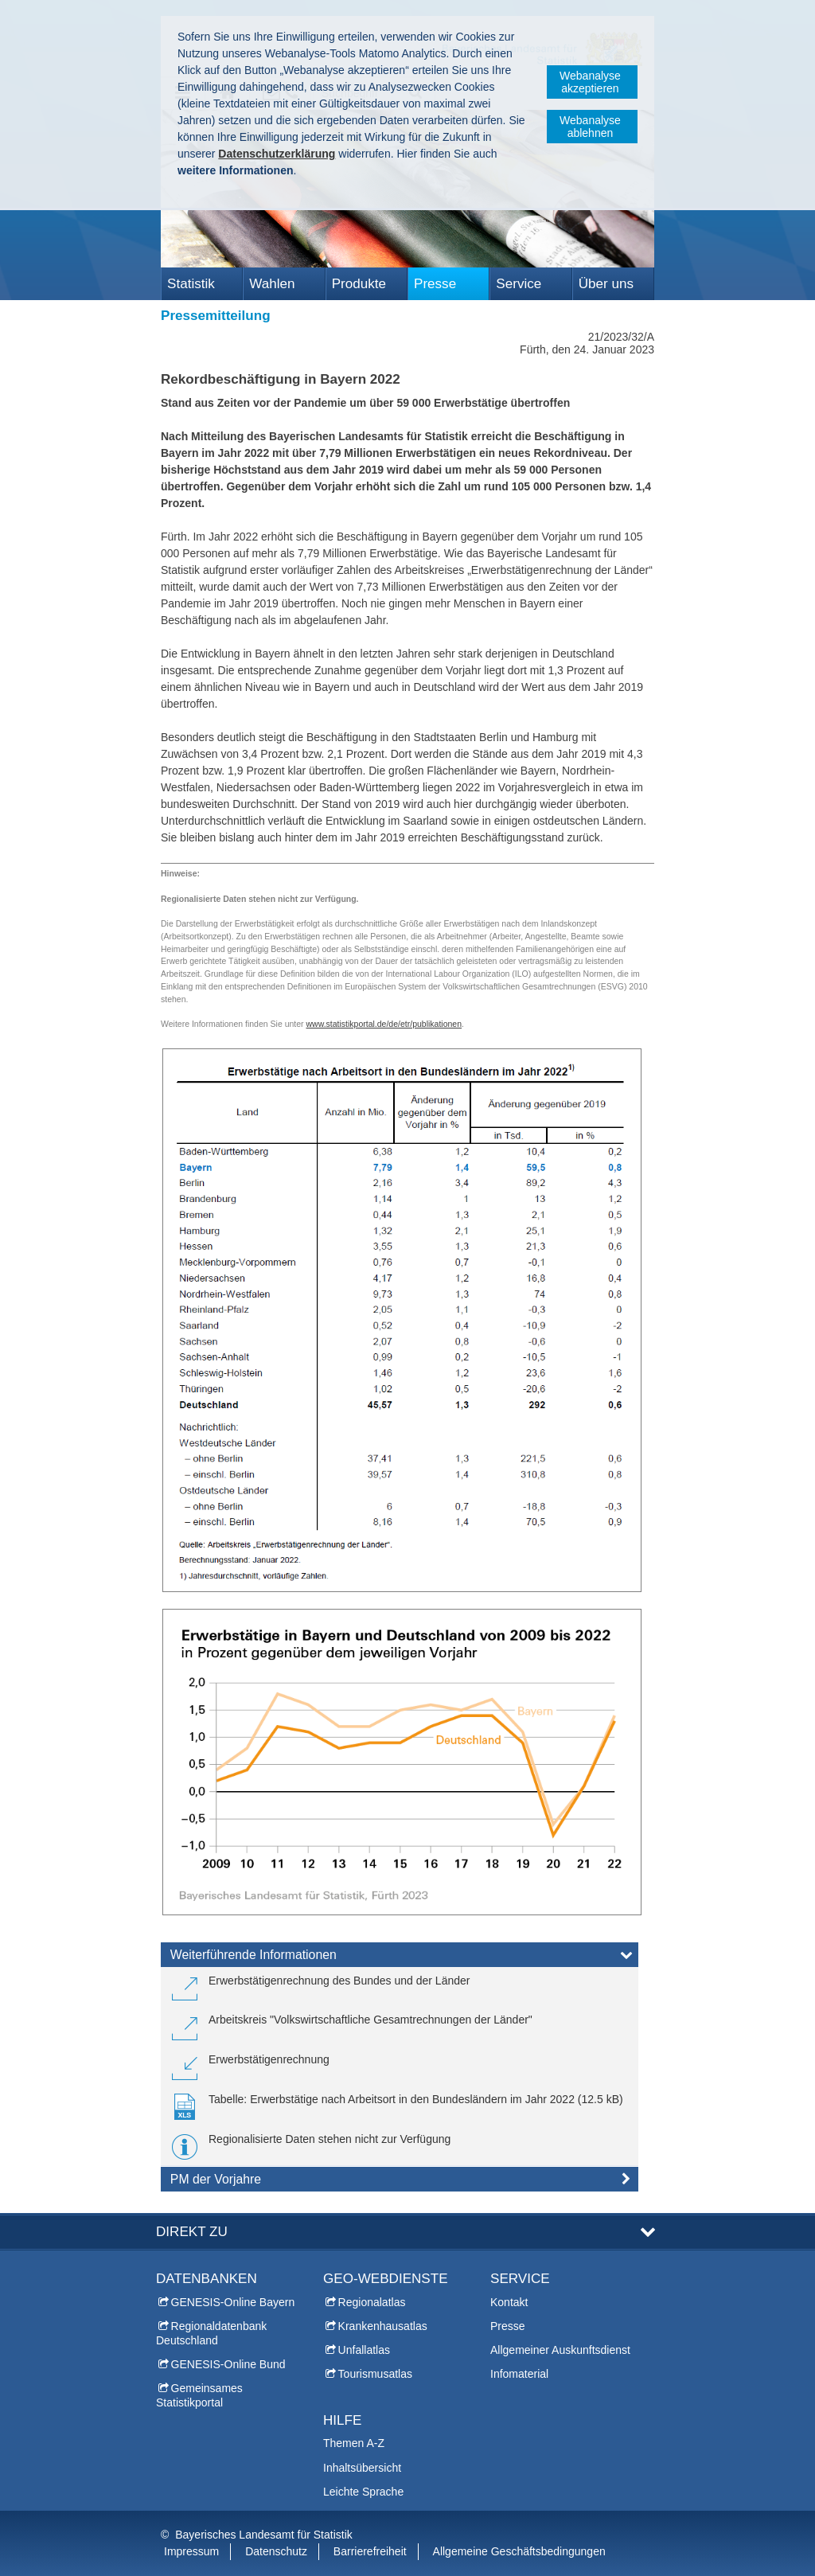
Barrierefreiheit (370, 2551)
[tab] (399, 1958)
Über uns (606, 283)
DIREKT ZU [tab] (192, 2231)
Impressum (191, 2551)
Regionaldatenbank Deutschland (211, 2333)
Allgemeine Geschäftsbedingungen (519, 2551)
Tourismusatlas (375, 2373)
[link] (321, 1987)
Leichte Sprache (363, 2491)
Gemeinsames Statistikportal (199, 2395)
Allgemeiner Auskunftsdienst (560, 2350)
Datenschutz (276, 2551)
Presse (435, 283)
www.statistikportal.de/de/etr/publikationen (384, 1023)
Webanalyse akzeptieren (590, 82)
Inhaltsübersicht (362, 2467)
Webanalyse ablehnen (590, 126)
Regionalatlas (372, 2302)
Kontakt (509, 2302)
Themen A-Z (353, 2443)
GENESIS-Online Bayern (233, 2302)
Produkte (359, 283)
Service (518, 283)
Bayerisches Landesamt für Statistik (264, 2534)
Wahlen (271, 283)
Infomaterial (519, 2373)
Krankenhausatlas (382, 2326)
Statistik (191, 283)
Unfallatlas (364, 2350)
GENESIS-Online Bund (228, 2364)
